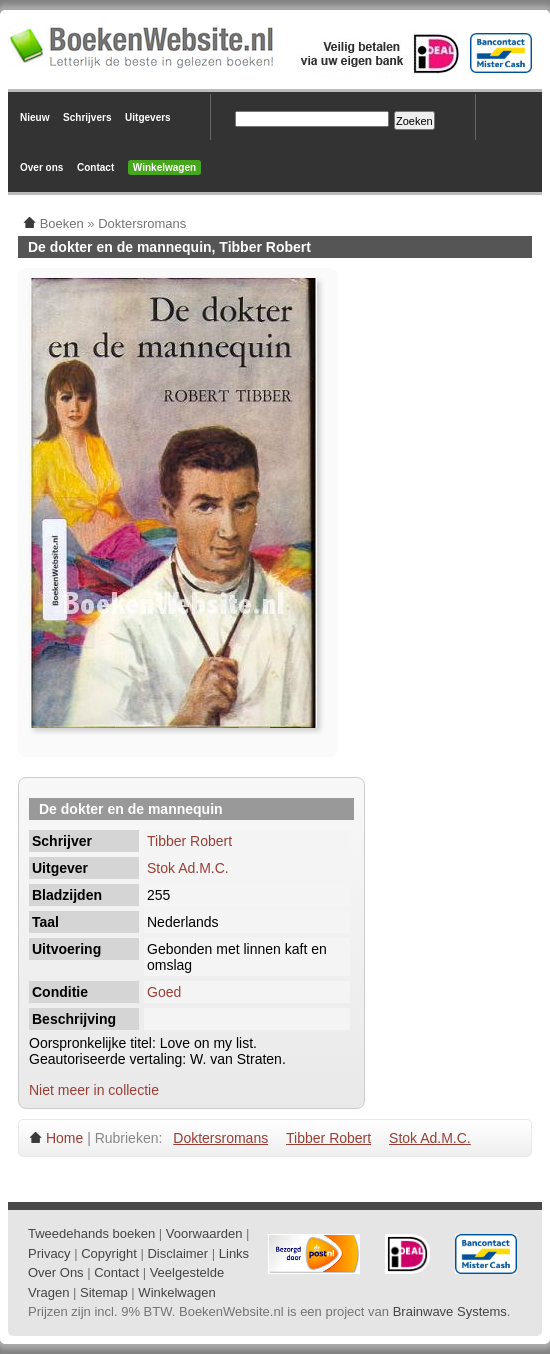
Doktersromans (220, 1138)
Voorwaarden (204, 1233)
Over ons (41, 167)
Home (64, 1138)
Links (234, 1253)
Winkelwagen (164, 167)
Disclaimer (177, 1253)
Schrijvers (87, 117)
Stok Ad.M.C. (188, 868)
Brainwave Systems (450, 1311)
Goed (164, 992)
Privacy (49, 1253)
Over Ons (56, 1272)
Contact (95, 167)
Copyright (109, 1253)
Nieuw (34, 117)
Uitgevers (148, 117)
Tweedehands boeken (91, 1233)
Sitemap (104, 1292)
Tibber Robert (189, 841)
